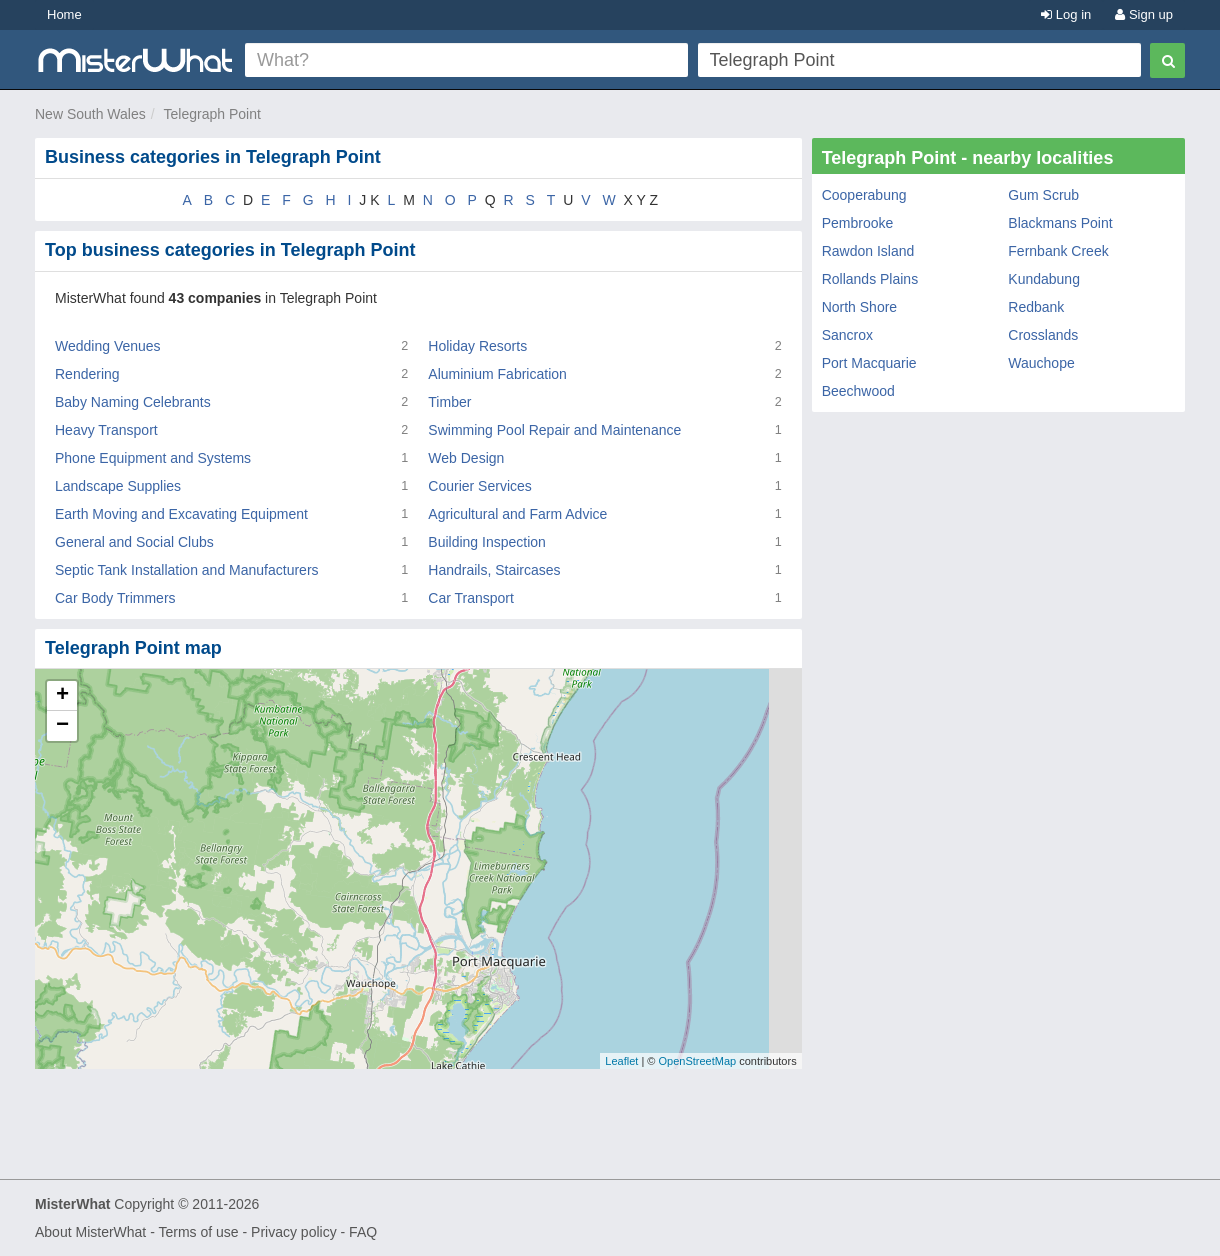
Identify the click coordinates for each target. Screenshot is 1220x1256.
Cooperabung (864, 195)
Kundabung (1044, 279)
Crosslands (1043, 335)
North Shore (859, 307)
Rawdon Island (868, 251)
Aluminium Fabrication (497, 374)
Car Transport (471, 598)
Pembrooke (858, 223)
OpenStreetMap (697, 1061)
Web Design (466, 458)
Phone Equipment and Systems (153, 458)
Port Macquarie (869, 363)
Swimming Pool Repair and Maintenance (554, 430)
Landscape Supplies (118, 486)
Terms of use (198, 1232)
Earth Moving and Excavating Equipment (181, 514)
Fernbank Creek (1058, 251)
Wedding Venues (108, 346)
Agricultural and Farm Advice (517, 514)
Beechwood (858, 391)
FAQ (363, 1232)
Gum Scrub (1043, 195)
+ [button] (62, 696)
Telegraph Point (212, 114)
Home (64, 14)
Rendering (87, 374)
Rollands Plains (870, 279)
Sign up (1144, 14)
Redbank (1036, 307)
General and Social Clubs (134, 542)
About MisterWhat (90, 1232)
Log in (1066, 14)
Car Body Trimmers (115, 598)
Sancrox (847, 335)
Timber (449, 402)
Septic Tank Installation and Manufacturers (187, 570)
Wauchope (1041, 363)
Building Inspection (487, 542)
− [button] (62, 726)
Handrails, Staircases (494, 570)
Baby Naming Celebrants (133, 402)
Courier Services (479, 486)
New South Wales (90, 114)
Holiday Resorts (477, 346)
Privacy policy (294, 1232)
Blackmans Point (1060, 223)
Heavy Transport (106, 430)
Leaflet (621, 1061)
